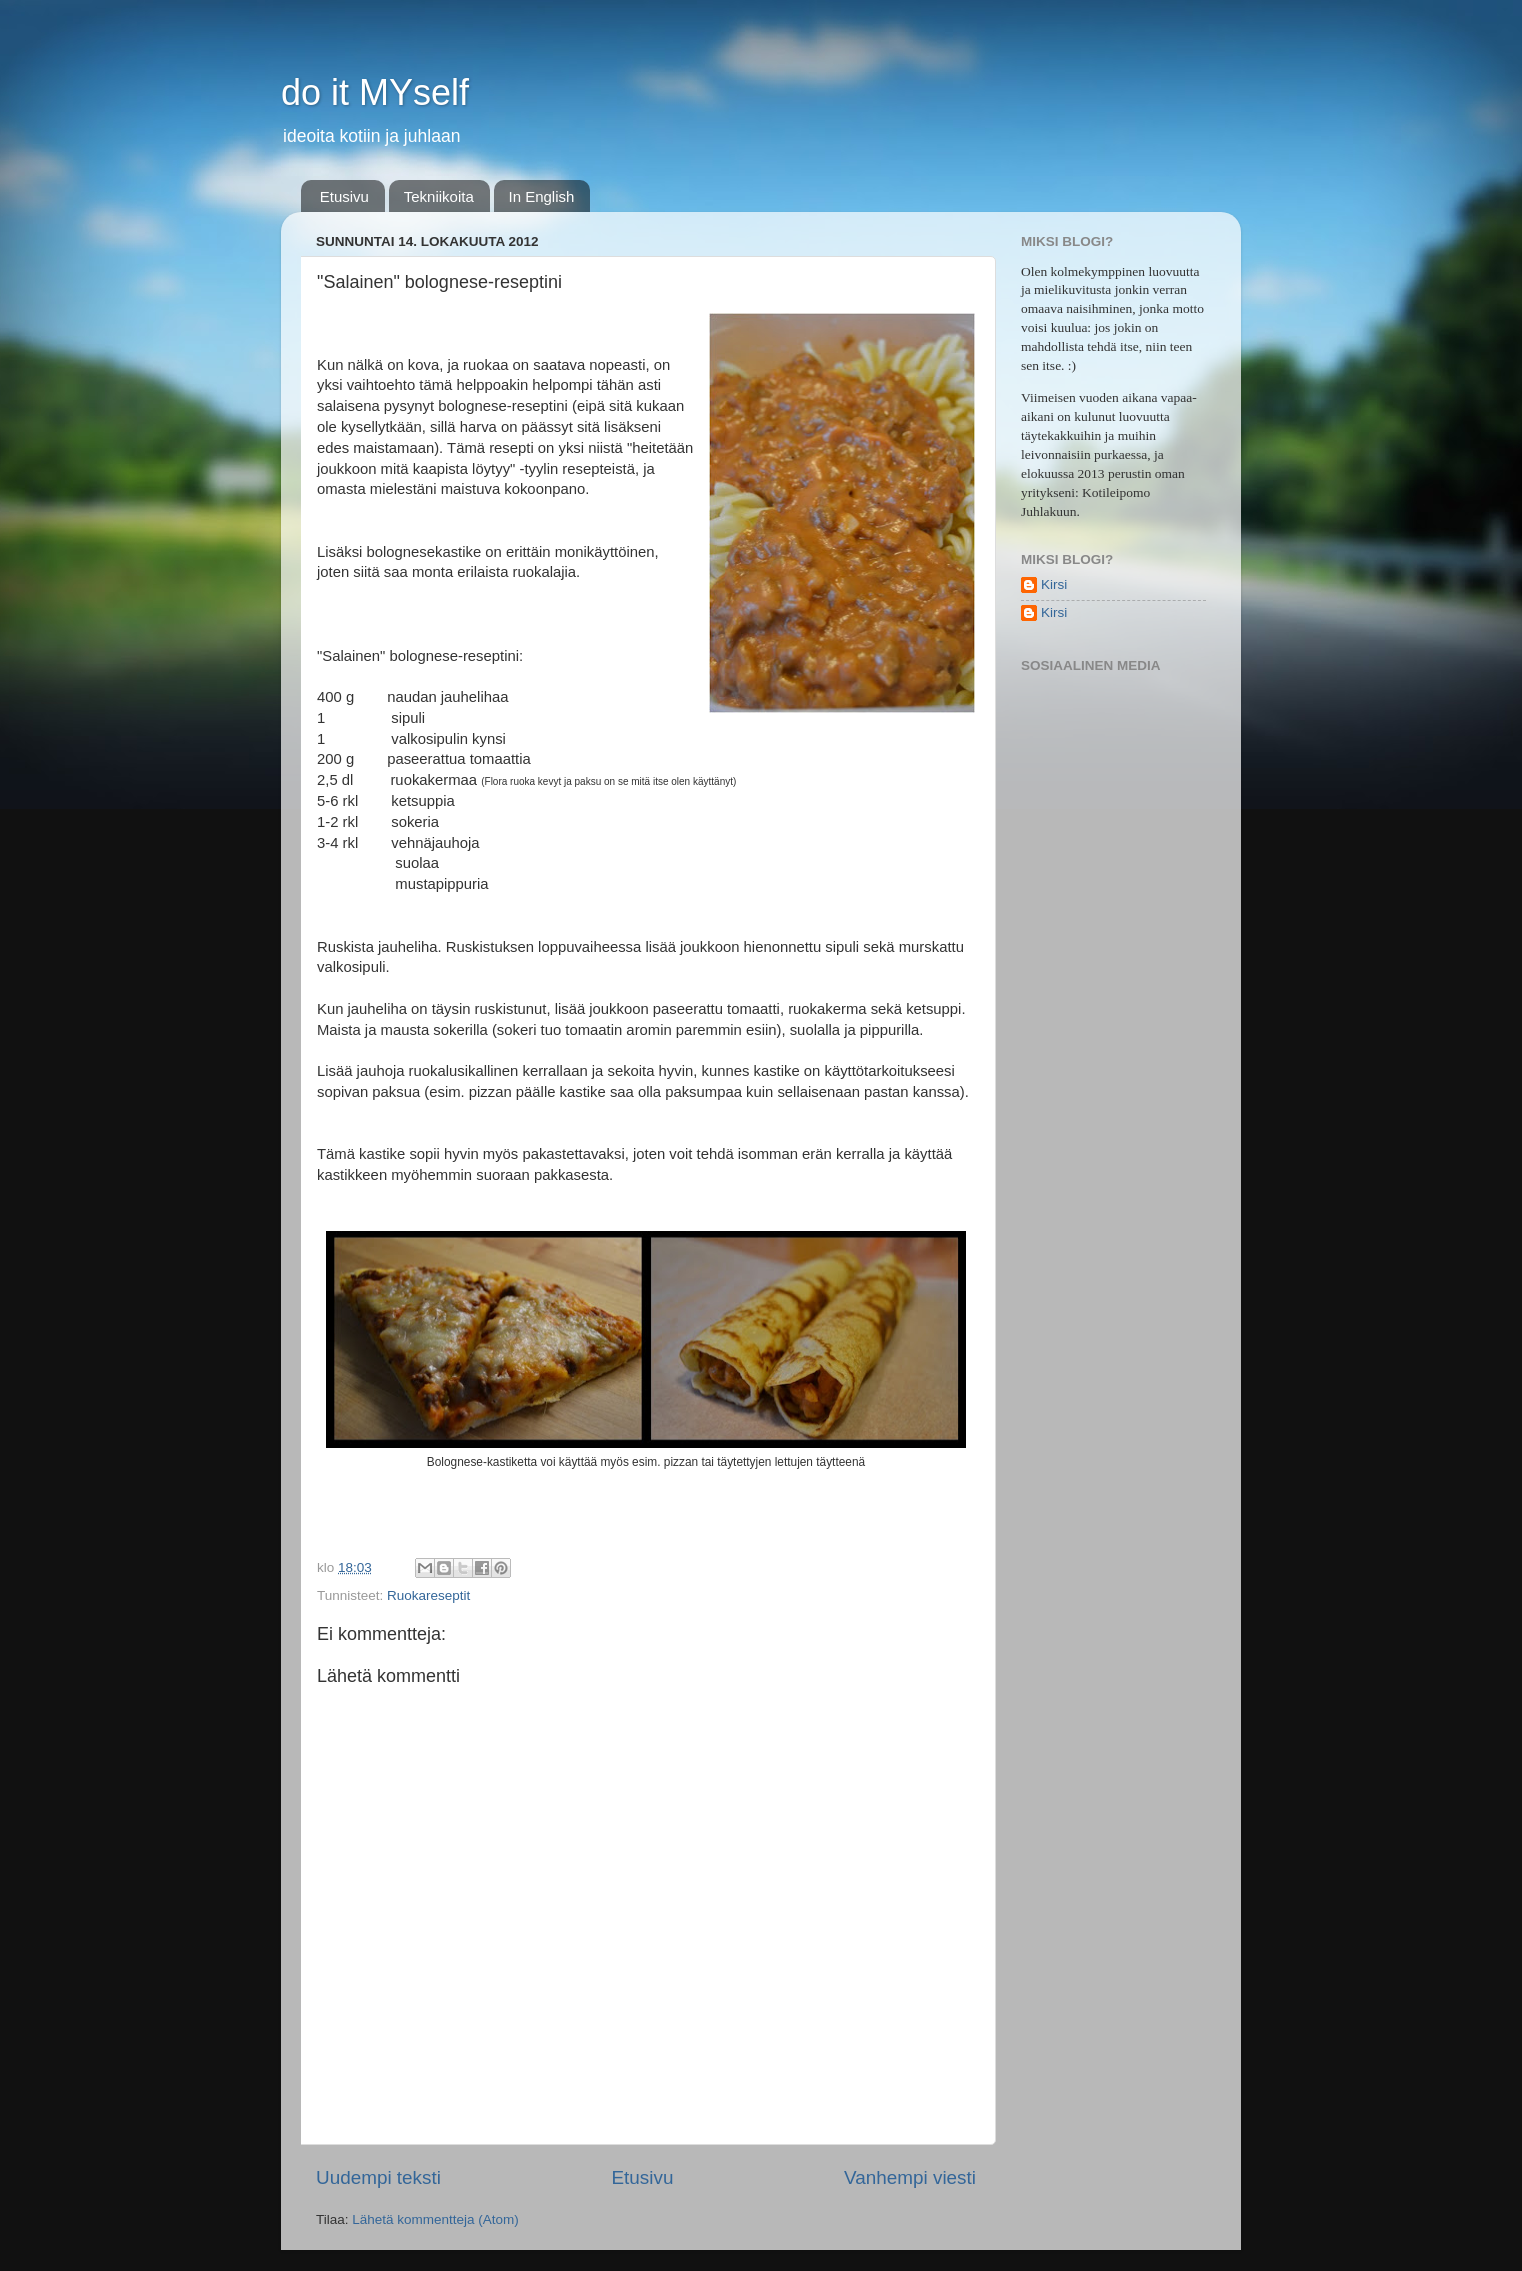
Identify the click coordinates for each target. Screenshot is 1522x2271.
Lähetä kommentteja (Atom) (435, 2219)
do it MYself (375, 92)
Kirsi (1054, 584)
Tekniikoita (439, 196)
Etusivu (344, 196)
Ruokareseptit (428, 1595)
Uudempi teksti (378, 2177)
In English (542, 196)
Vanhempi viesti (910, 2177)
